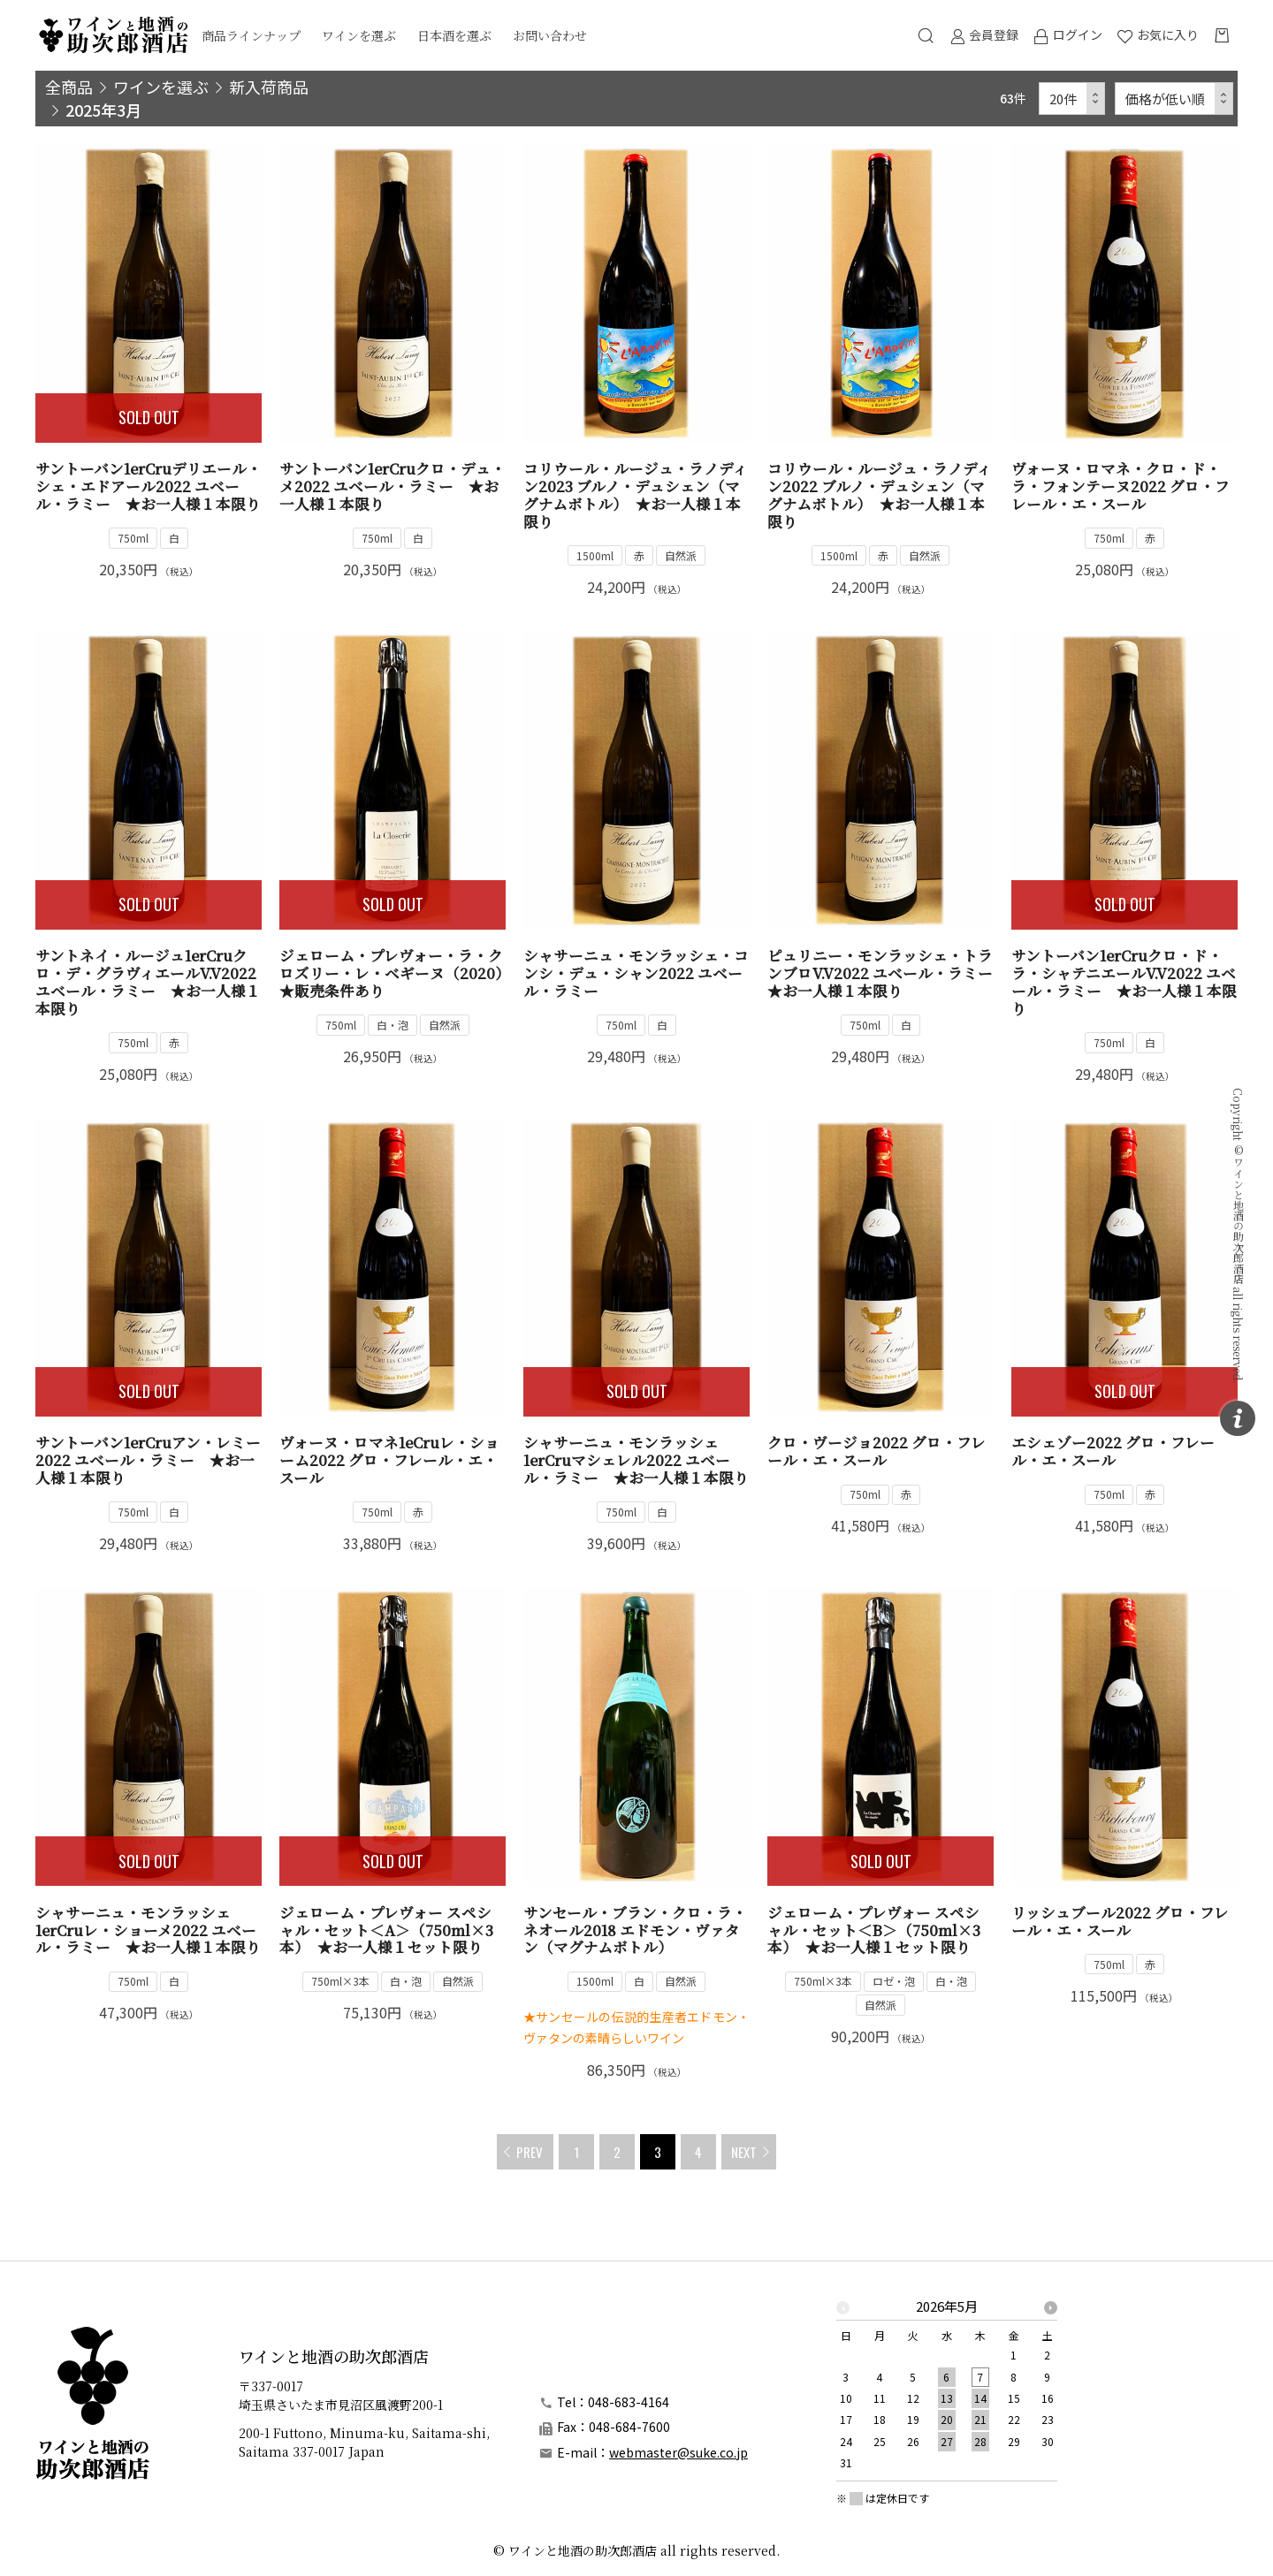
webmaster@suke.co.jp (678, 2452)
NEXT (744, 2152)
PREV (529, 2152)
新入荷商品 (269, 86)
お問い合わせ (550, 35)
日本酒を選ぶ (454, 35)
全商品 (69, 86)
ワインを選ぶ (359, 35)
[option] (946, 2390)
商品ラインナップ (251, 35)
